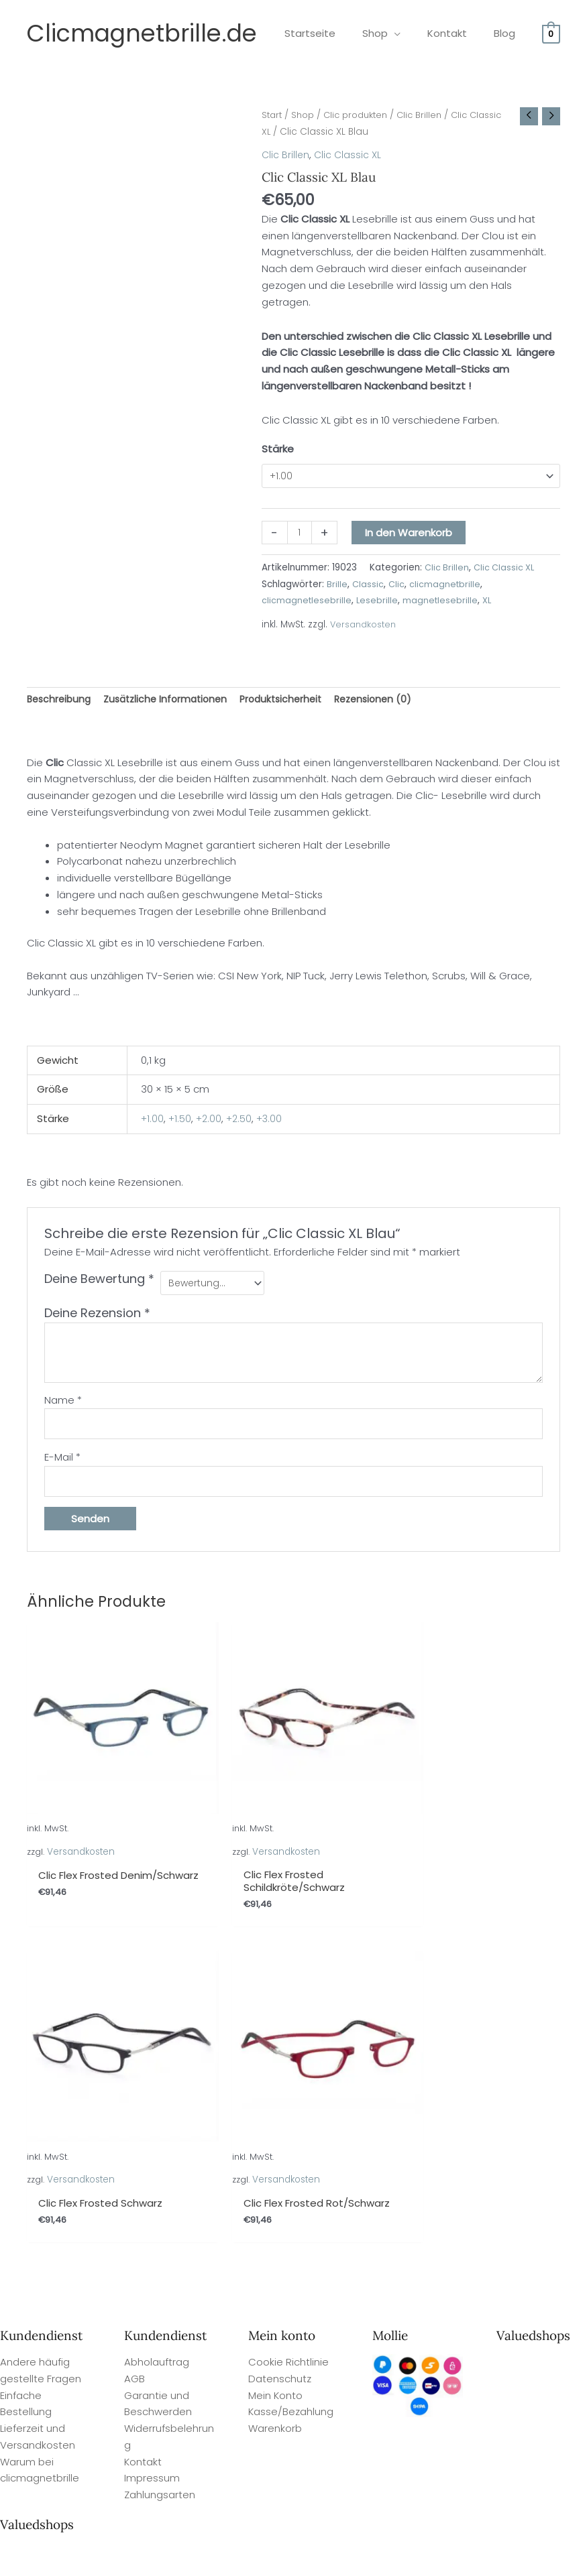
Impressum (152, 2107)
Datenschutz (279, 2007)
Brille (337, 585)
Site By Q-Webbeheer (538, 2475)
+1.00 (152, 1122)
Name (63, 1405)
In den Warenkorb (409, 534)
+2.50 (242, 1122)
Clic (397, 585)
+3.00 (273, 1122)
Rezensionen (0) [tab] (392, 701)
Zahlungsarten (159, 2123)
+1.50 (181, 1122)
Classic (368, 585)
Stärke (278, 449)
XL (490, 602)
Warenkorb (275, 2057)
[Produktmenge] (300, 534)
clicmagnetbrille (447, 585)
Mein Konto (275, 2024)
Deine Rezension (97, 1317)
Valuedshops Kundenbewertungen (366, 2549)
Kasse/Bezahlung (290, 2041)
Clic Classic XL (349, 154)
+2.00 (210, 1122)
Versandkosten (364, 626)
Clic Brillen (430, 115)
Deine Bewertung (99, 1282)
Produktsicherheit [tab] (294, 701)
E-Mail (62, 1464)
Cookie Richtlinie (288, 1990)
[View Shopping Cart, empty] (551, 33)
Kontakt (143, 2090)
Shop (305, 115)
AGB (134, 2007)
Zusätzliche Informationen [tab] (172, 701)
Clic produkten (362, 115)
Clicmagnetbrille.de (142, 33)
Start (273, 115)
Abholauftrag (156, 1990)
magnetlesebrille (443, 602)
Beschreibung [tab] (61, 701)
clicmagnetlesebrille (307, 602)
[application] (411, 33)
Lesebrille (379, 602)
